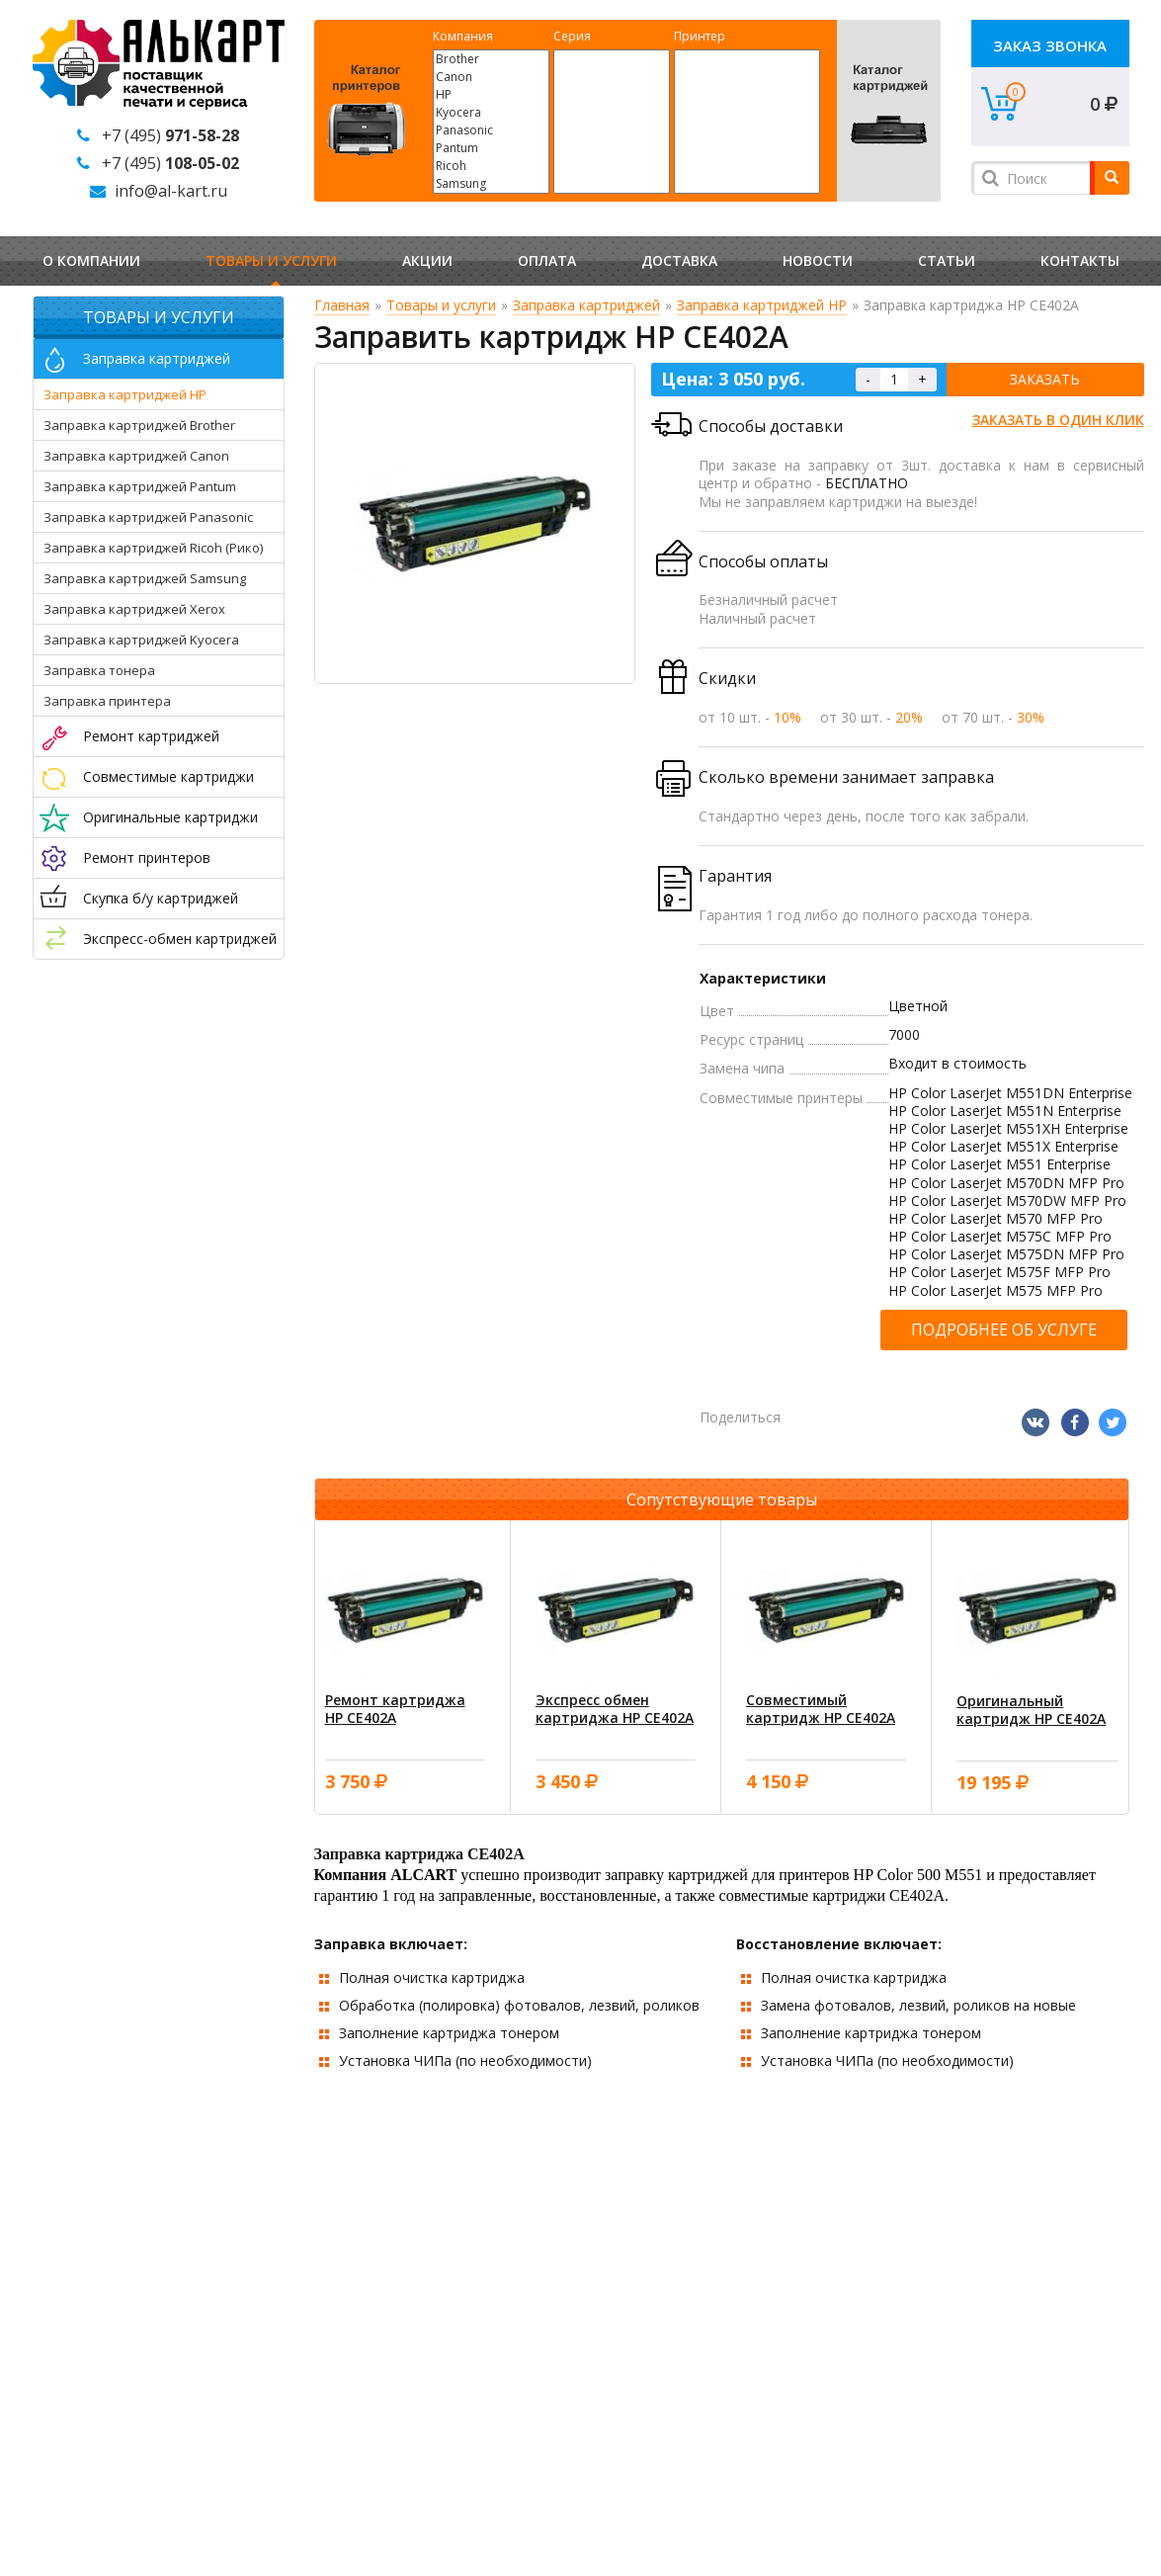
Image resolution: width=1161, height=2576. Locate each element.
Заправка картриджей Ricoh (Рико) (153, 548)
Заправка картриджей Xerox (134, 609)
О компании (91, 260)
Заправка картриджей (156, 358)
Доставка (679, 260)
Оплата (547, 260)
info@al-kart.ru (171, 191)
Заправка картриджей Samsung (144, 578)
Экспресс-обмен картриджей (180, 938)
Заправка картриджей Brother (139, 425)
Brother (491, 59)
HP (491, 95)
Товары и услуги (271, 260)
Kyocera (491, 113)
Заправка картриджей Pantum (139, 486)
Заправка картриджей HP (125, 394)
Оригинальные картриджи (170, 817)
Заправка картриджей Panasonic (148, 517)
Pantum (491, 148)
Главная (342, 305)
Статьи (946, 260)
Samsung (491, 184)
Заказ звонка (1050, 45)
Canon (491, 77)
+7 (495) (170, 135)
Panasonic (491, 130)
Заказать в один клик (1058, 419)
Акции (427, 260)
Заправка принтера (107, 701)
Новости (818, 260)
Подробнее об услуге (1004, 1329)
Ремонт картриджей (151, 736)
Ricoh (491, 166)
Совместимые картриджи (168, 776)
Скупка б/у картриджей (160, 898)
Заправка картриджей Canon (136, 456)
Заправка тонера (99, 670)
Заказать (1045, 379)
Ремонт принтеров (146, 857)
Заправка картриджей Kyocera (141, 639)
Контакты (1080, 260)
